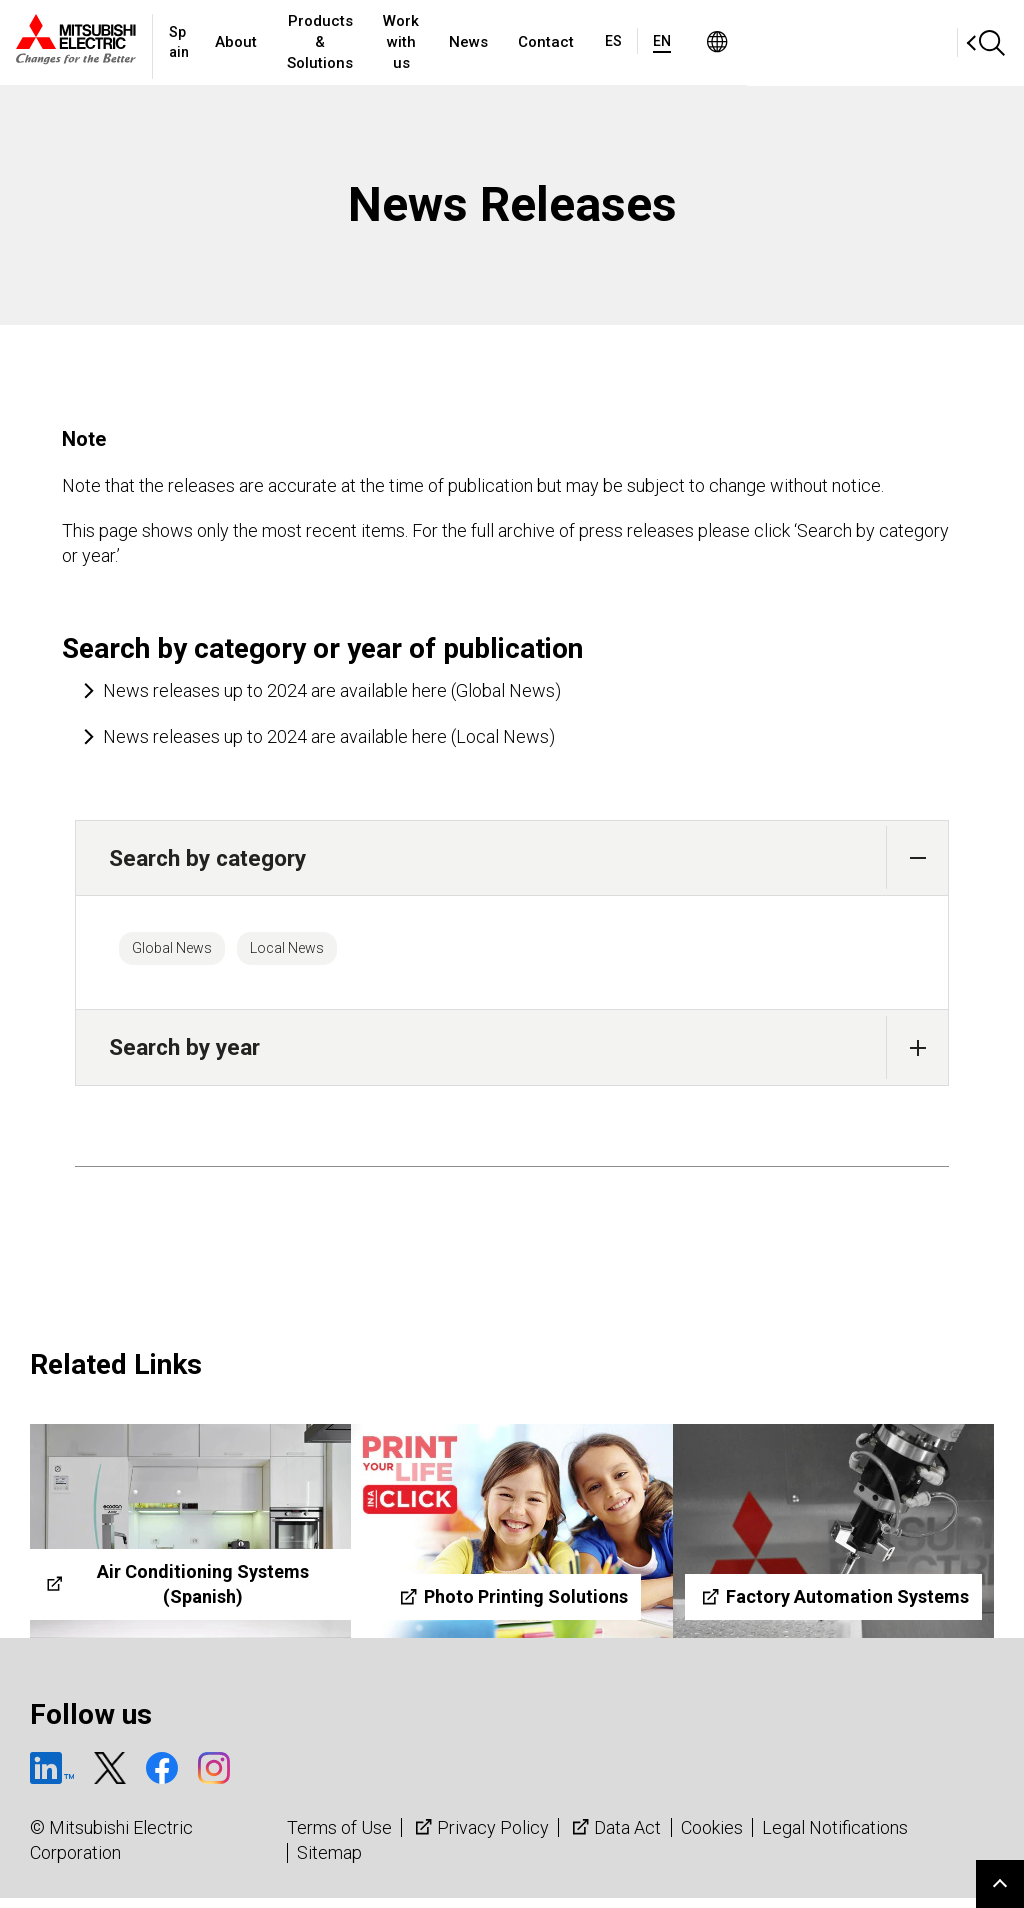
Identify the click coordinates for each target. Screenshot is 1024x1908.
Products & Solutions (397, 42)
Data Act (614, 1836)
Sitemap (329, 1862)
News (641, 42)
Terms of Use (339, 1836)
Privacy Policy (480, 1836)
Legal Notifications (835, 1836)
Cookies (712, 1836)
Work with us (547, 42)
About (272, 42)
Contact (719, 42)
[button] (917, 857)
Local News (335, 953)
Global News (188, 953)
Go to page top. (1000, 1884)
